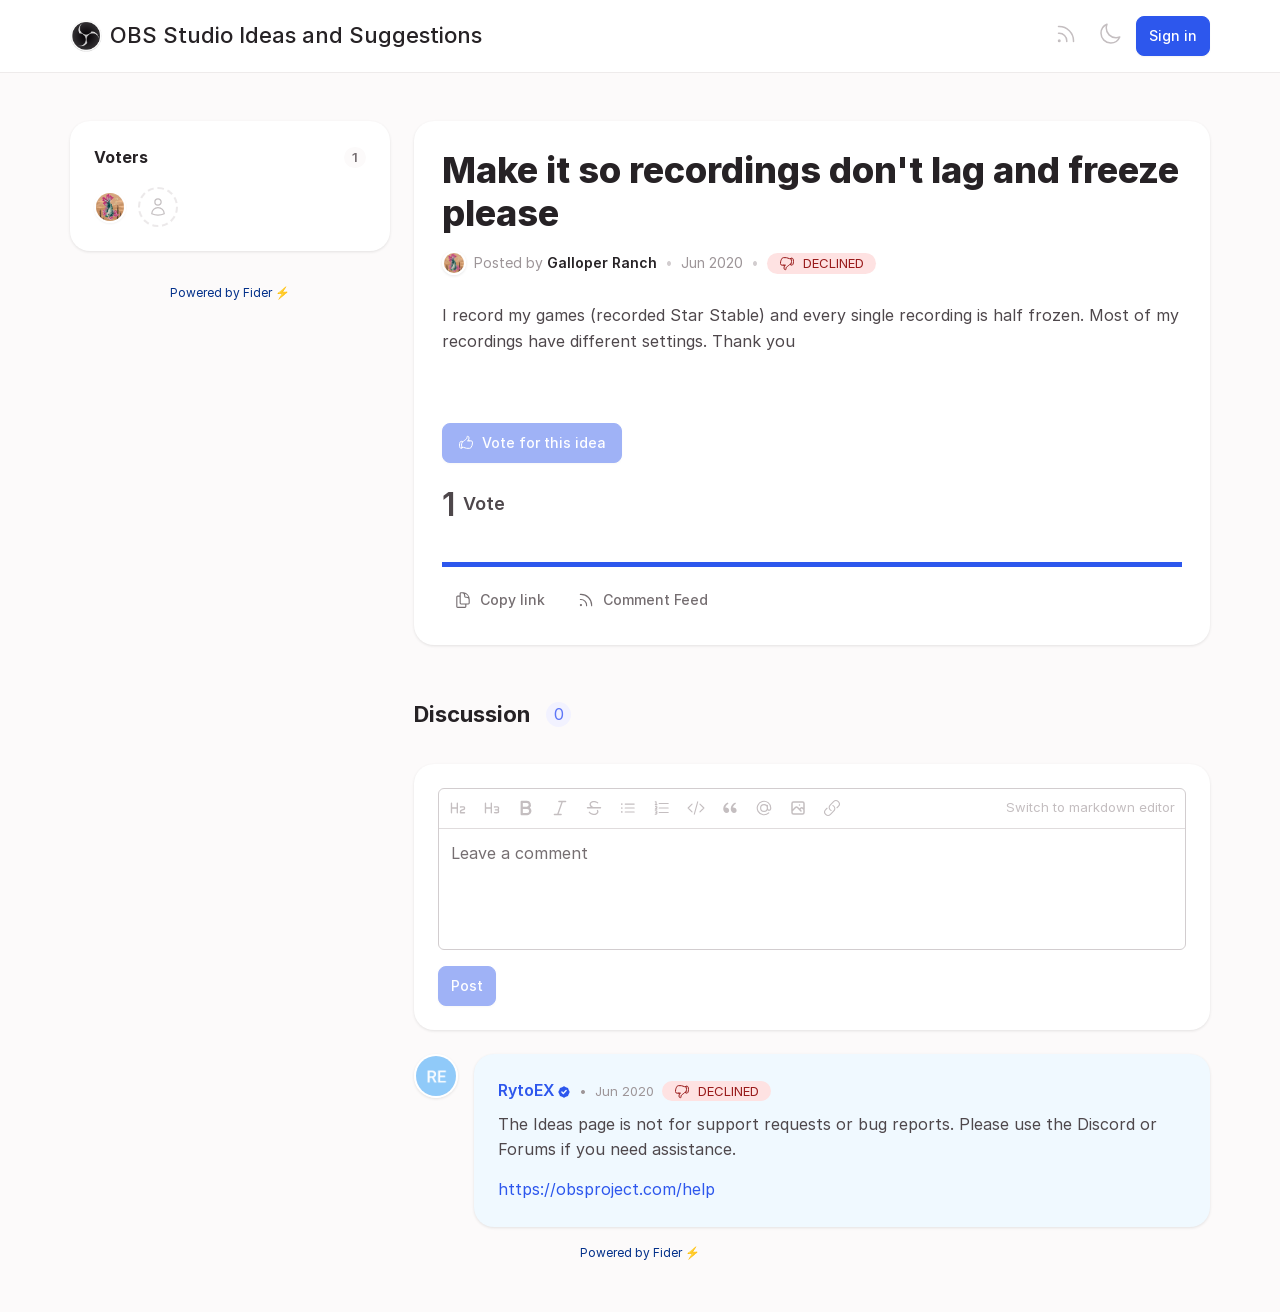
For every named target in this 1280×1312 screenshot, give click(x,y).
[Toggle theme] (1110, 36)
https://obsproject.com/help (606, 1189)
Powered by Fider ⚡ (230, 292)
